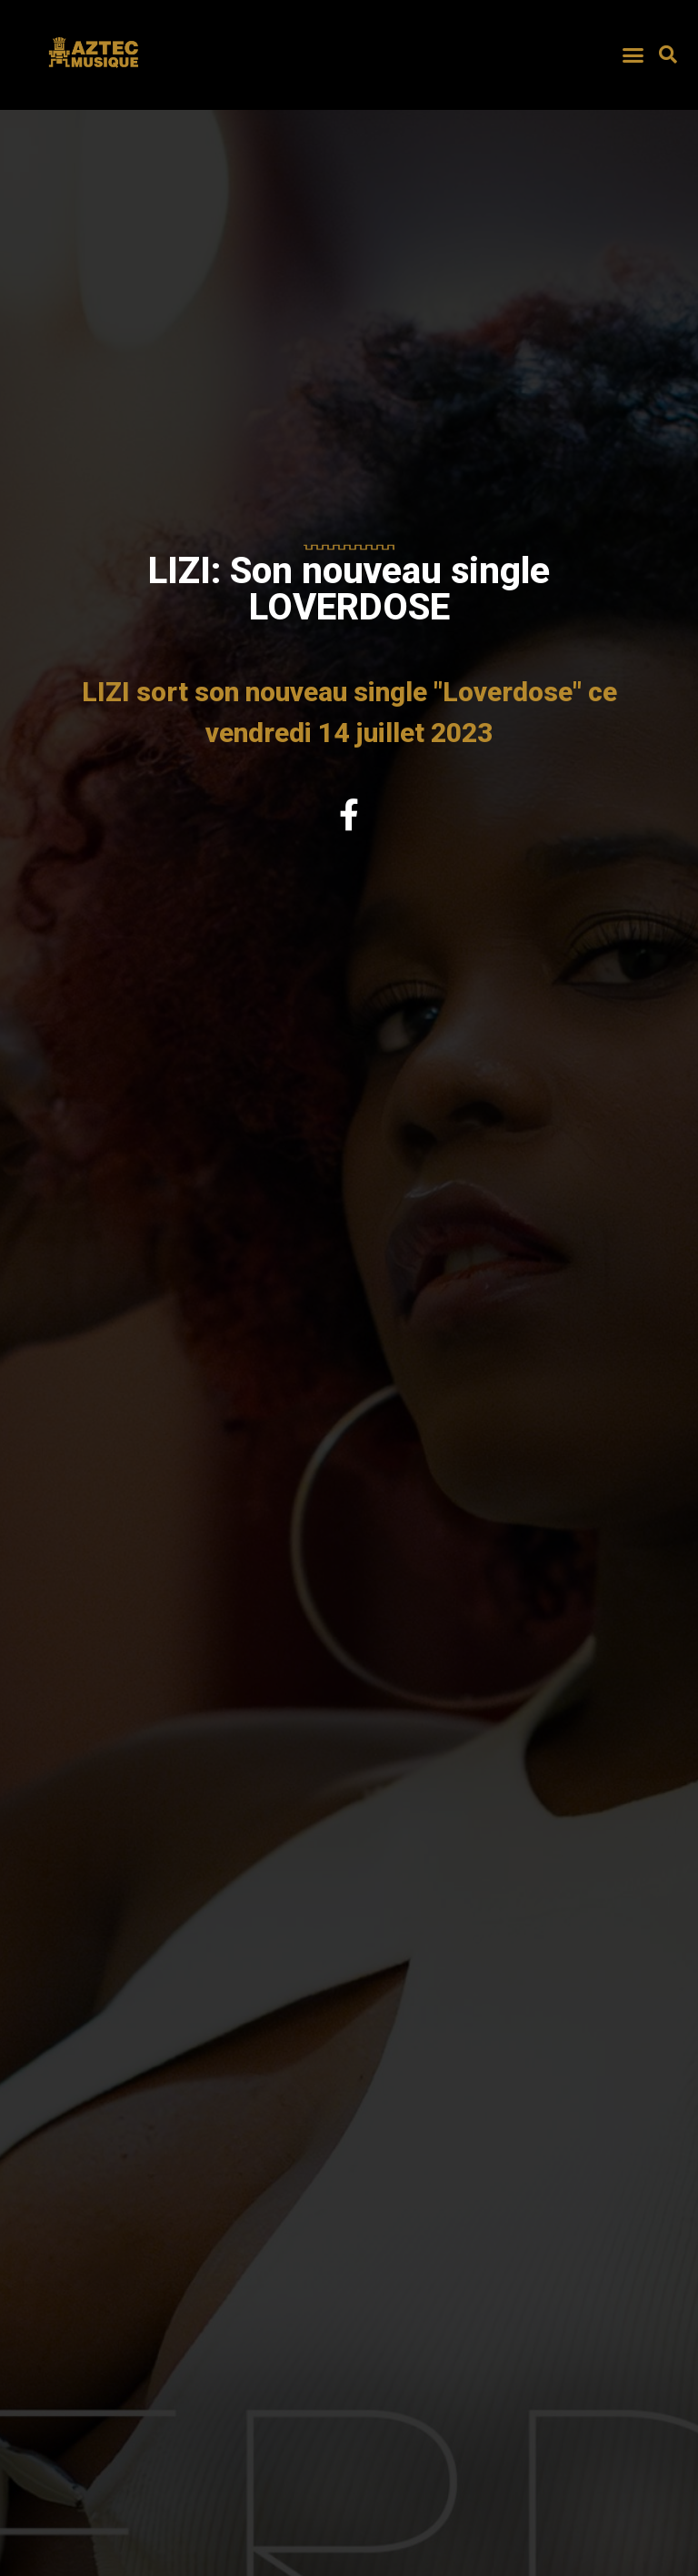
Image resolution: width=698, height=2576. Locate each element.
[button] (632, 54)
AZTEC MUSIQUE (95, 75)
